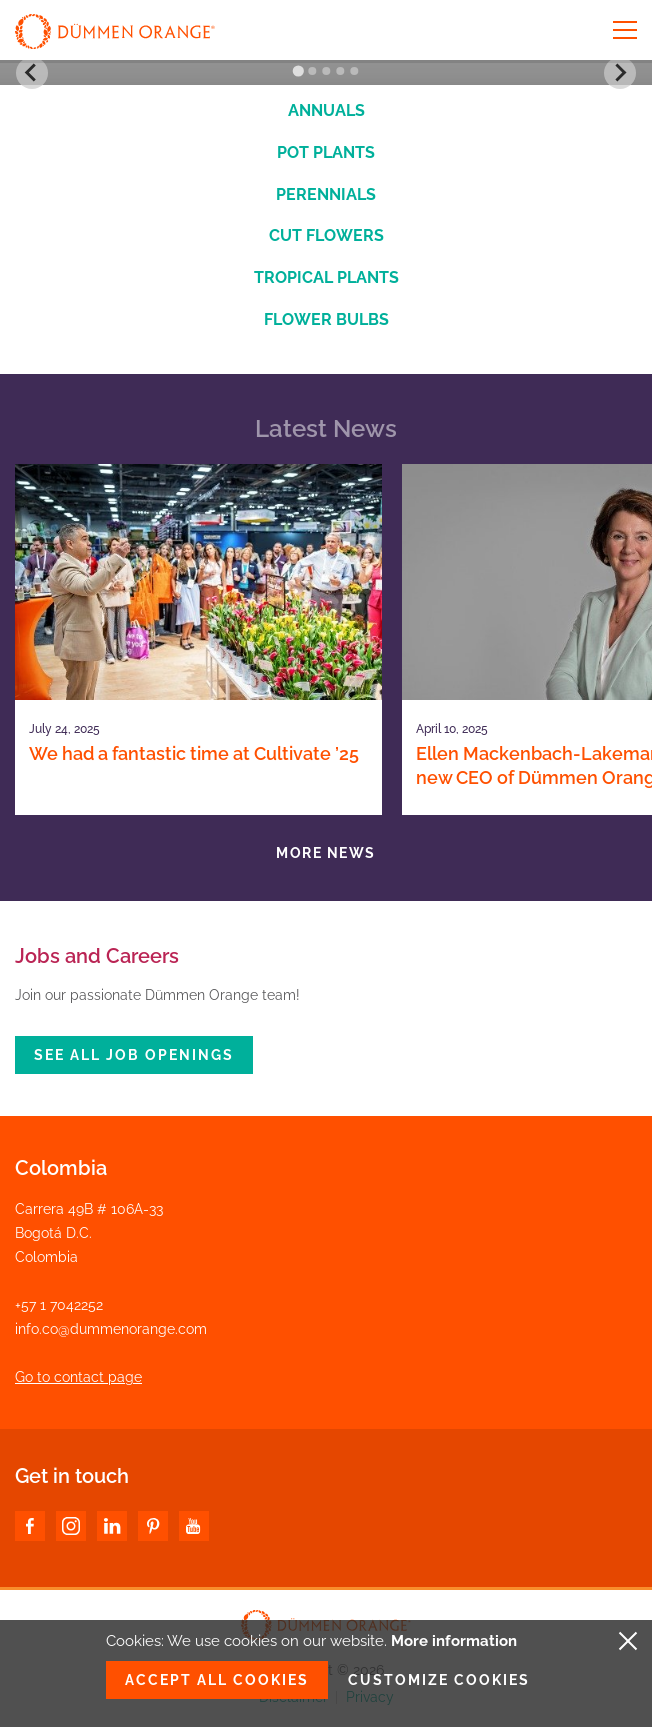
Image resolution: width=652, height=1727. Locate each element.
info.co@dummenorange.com (111, 1329)
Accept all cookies (217, 1680)
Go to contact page (78, 1377)
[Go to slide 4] (340, 71)
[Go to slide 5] (354, 71)
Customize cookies (439, 1680)
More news (326, 853)
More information (454, 1641)
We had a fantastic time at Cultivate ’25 (194, 753)
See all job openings (134, 1055)
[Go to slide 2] (312, 71)
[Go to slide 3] (326, 71)
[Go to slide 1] (297, 71)
